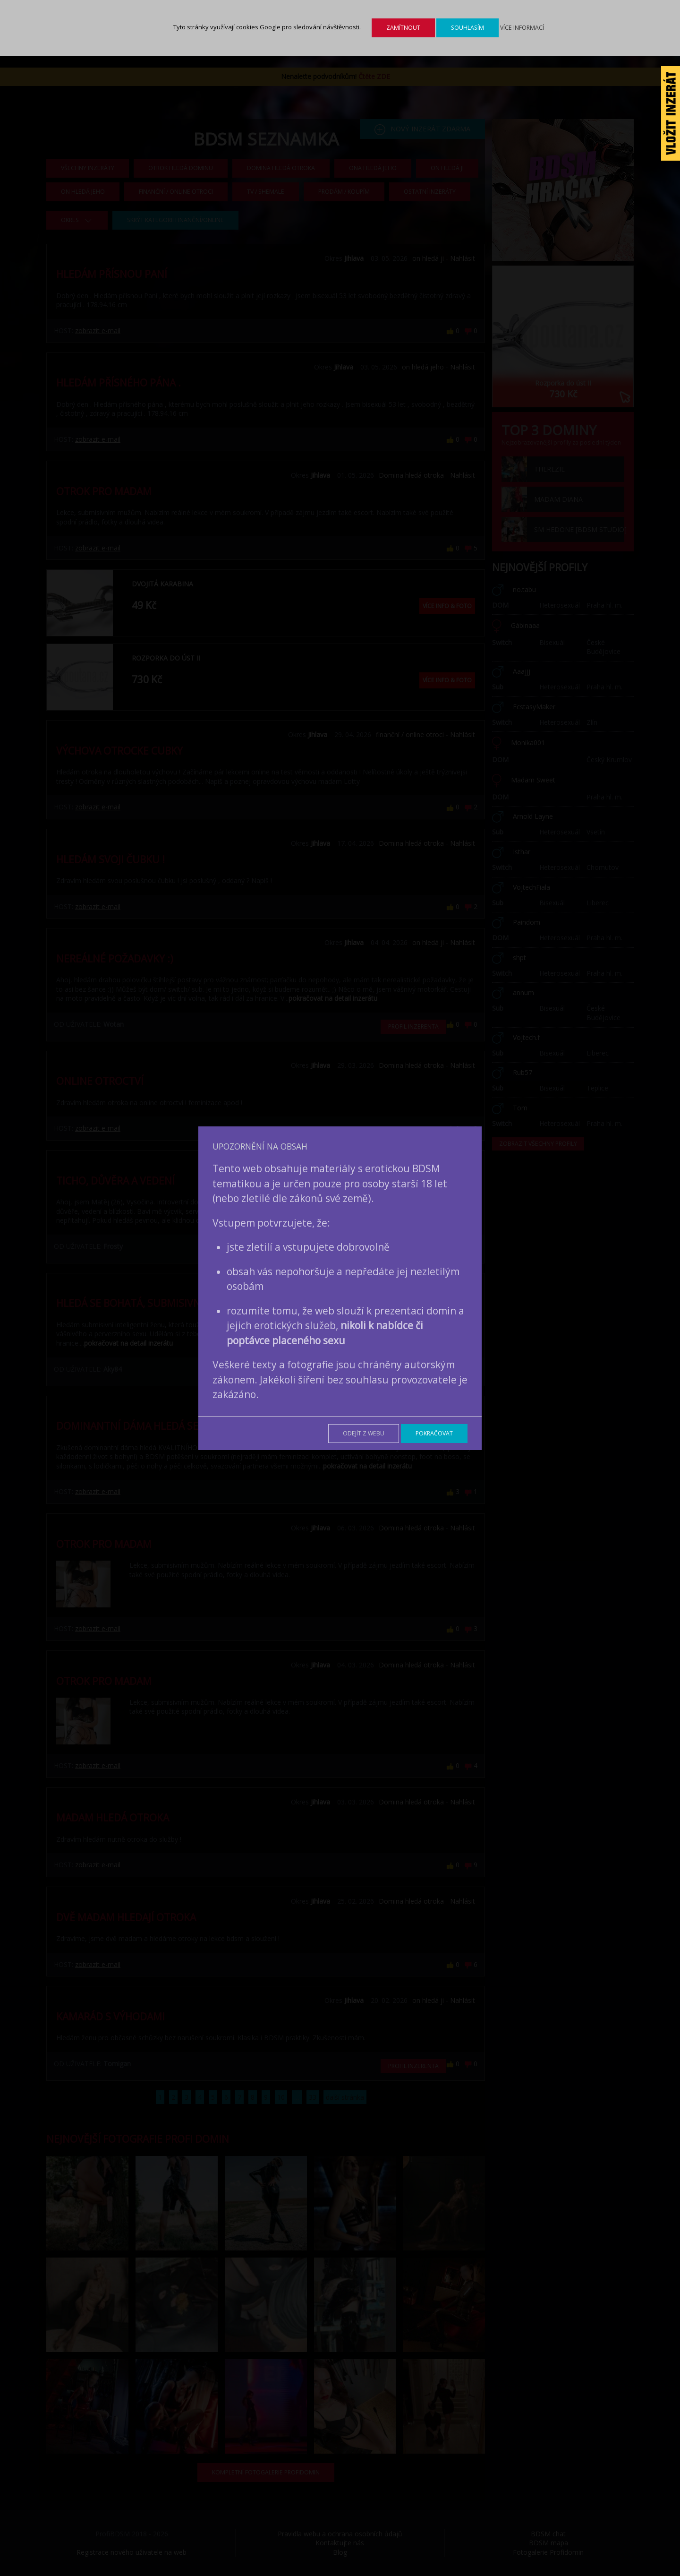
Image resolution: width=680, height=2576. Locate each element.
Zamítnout (403, 28)
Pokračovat (434, 1433)
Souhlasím (467, 28)
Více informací (522, 28)
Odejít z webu (363, 1433)
